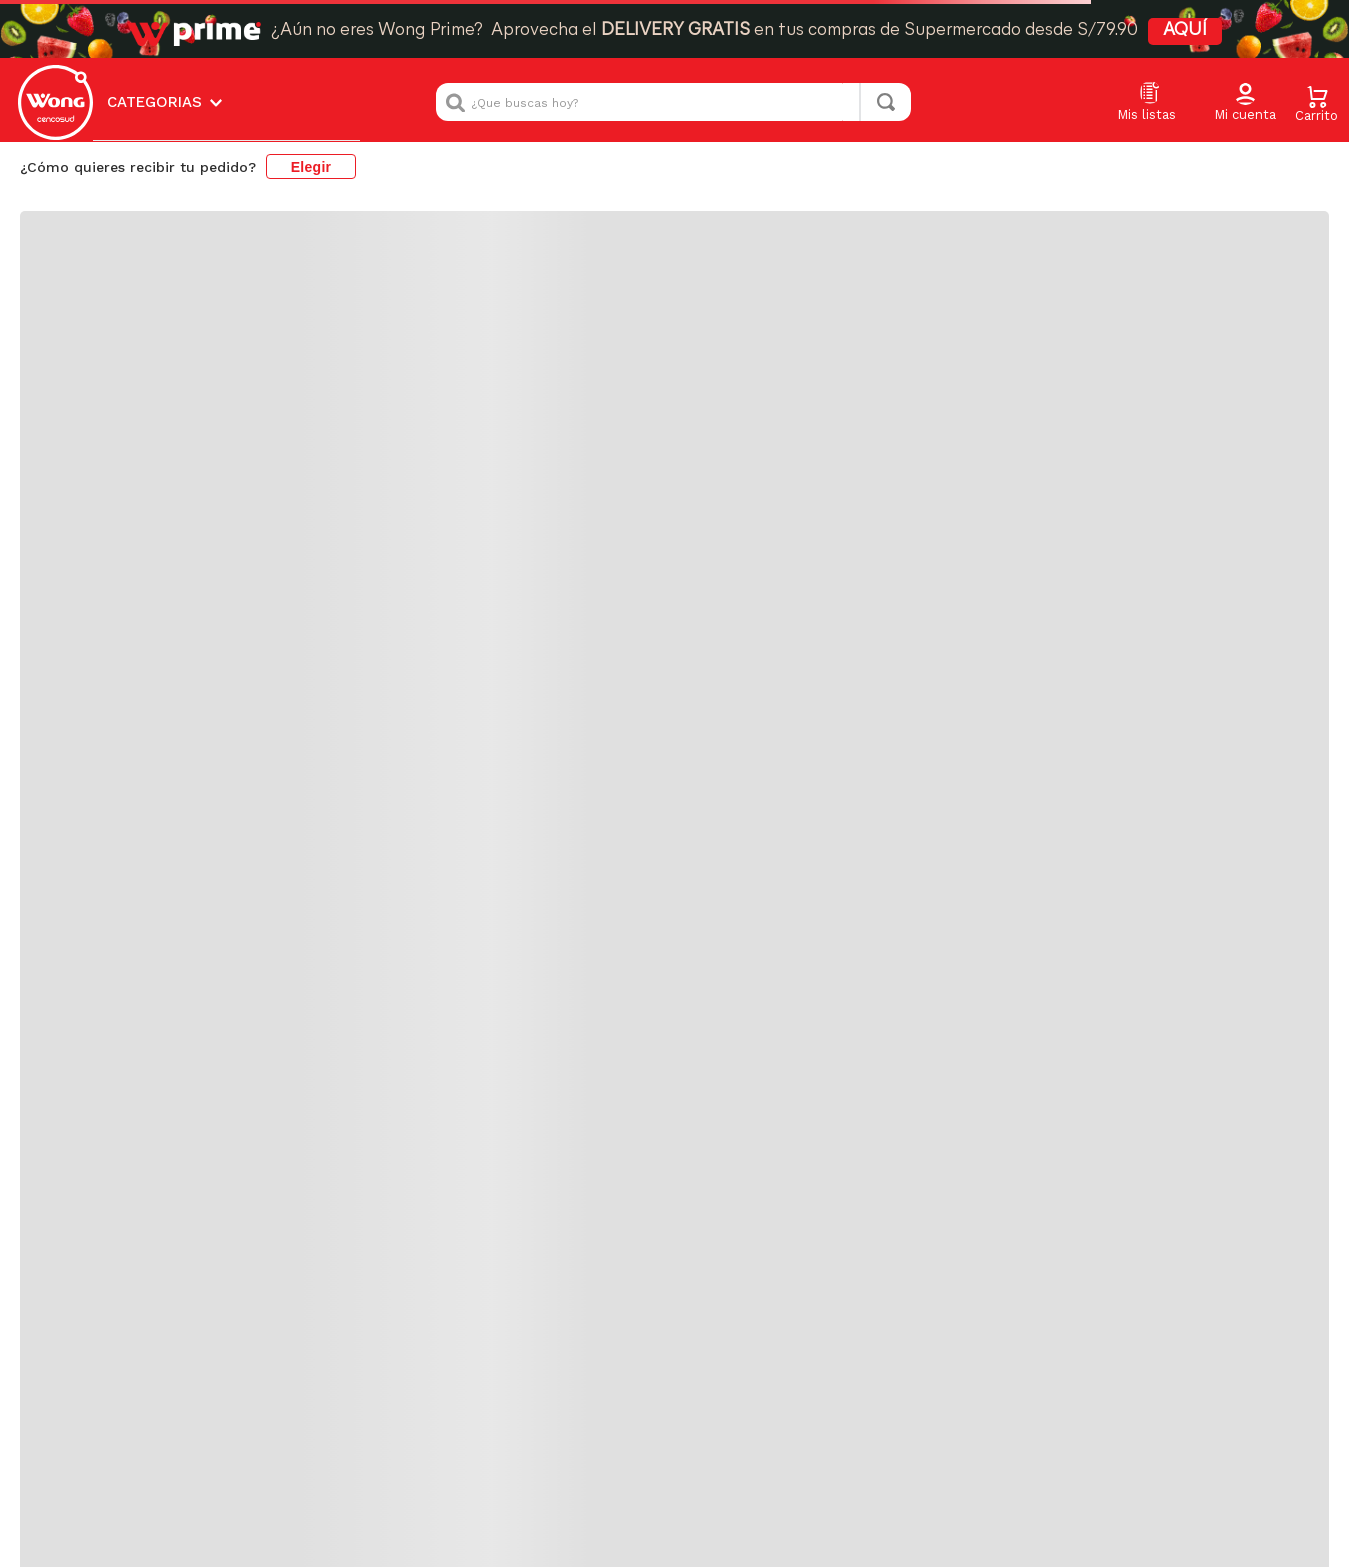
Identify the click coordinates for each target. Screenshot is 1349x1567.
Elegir (311, 104)
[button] (1245, 41)
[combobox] (673, 40)
